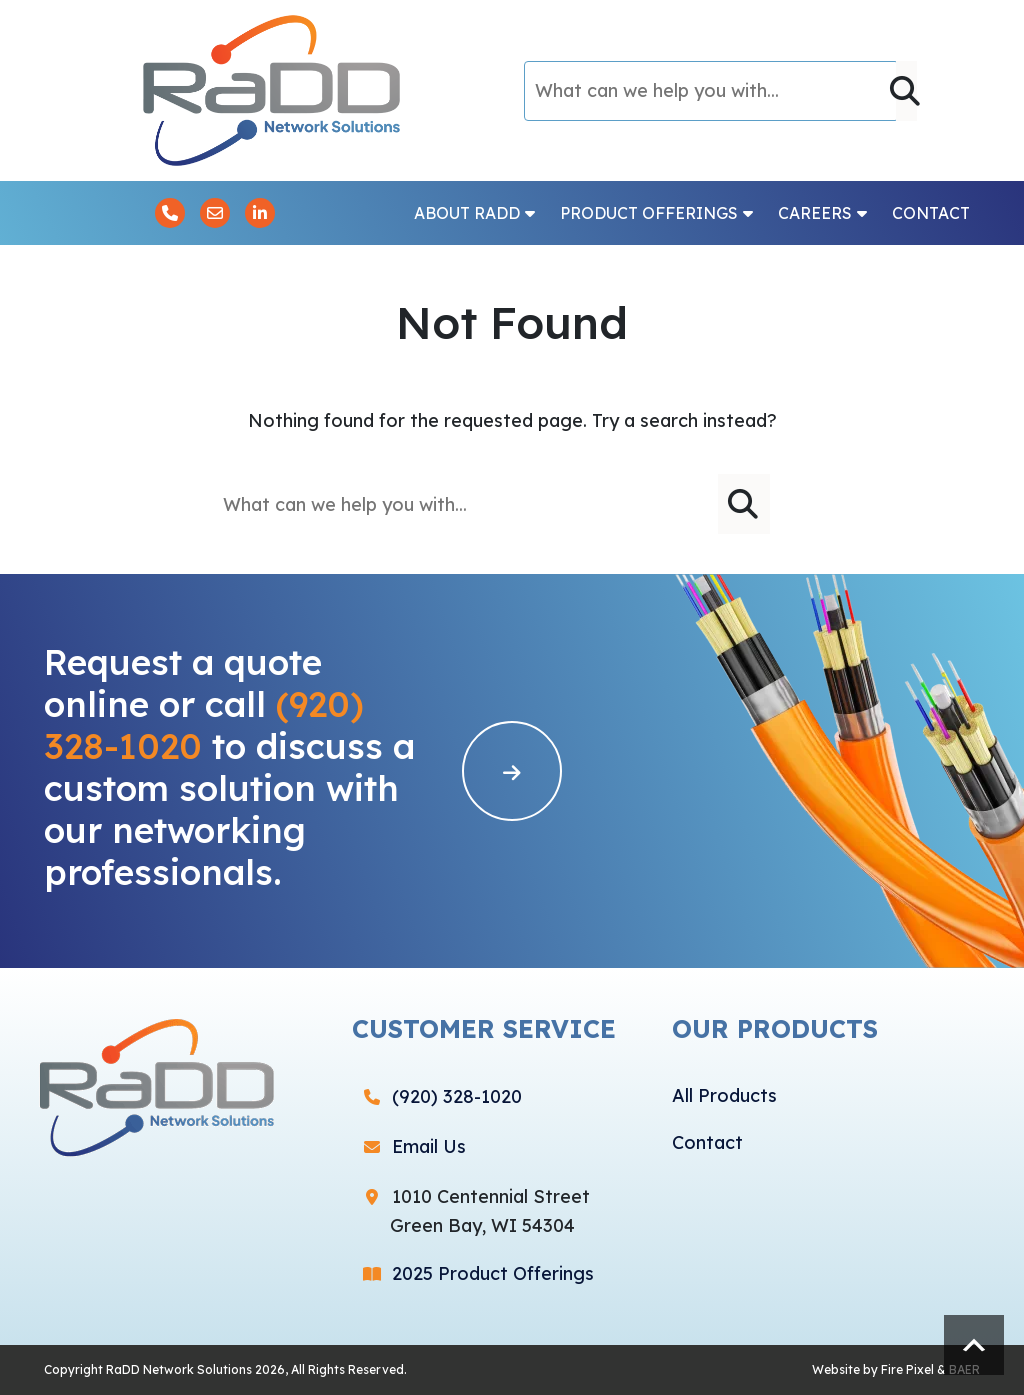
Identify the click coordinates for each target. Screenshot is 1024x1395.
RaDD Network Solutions (179, 1369)
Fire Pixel (907, 1369)
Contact (931, 213)
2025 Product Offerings (493, 1273)
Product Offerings (656, 213)
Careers (822, 213)
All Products (724, 1095)
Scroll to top (974, 1345)
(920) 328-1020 (457, 1096)
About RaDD (474, 213)
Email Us (429, 1146)
